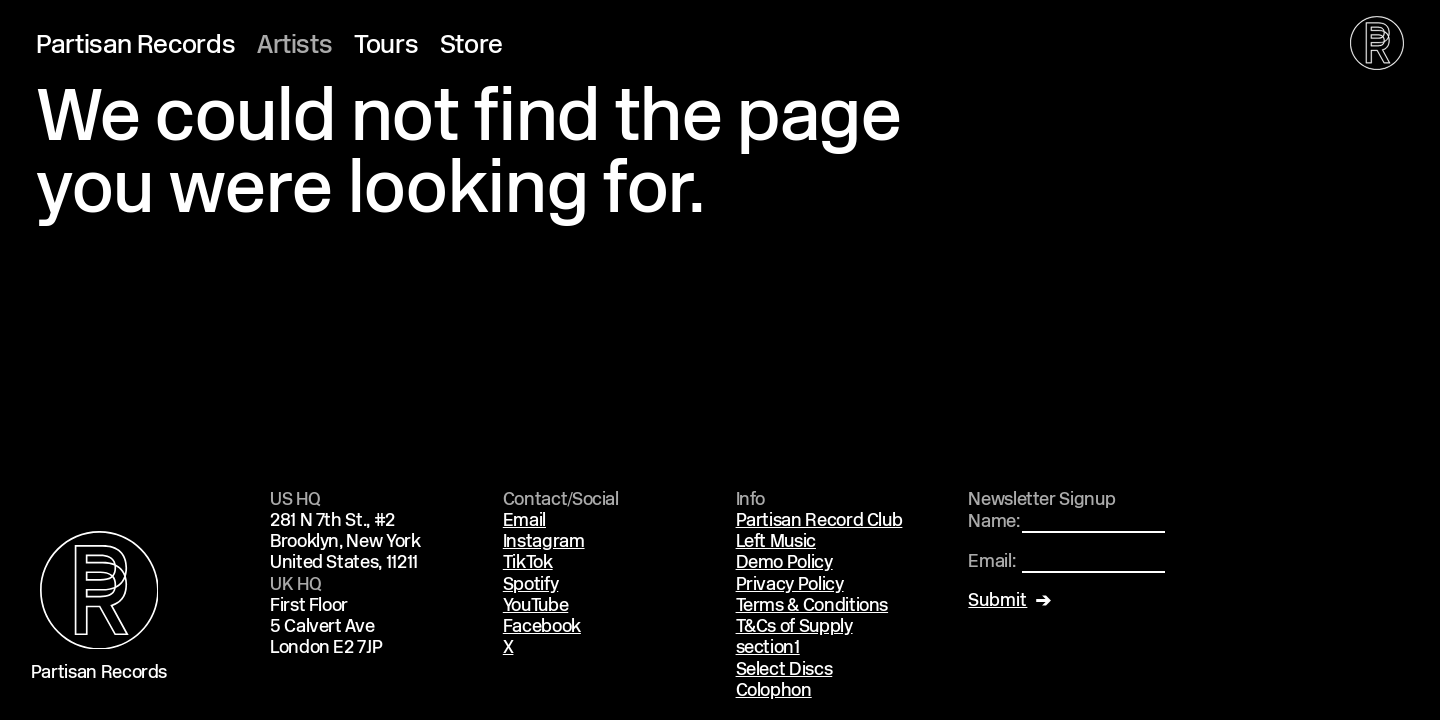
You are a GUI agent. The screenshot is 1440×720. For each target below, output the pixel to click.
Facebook (542, 627)
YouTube (535, 606)
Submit (997, 601)
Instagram (544, 542)
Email (524, 521)
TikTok (528, 563)
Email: (991, 562)
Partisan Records (135, 46)
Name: (993, 522)
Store (471, 46)
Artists (294, 46)
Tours (386, 46)
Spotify (530, 585)
